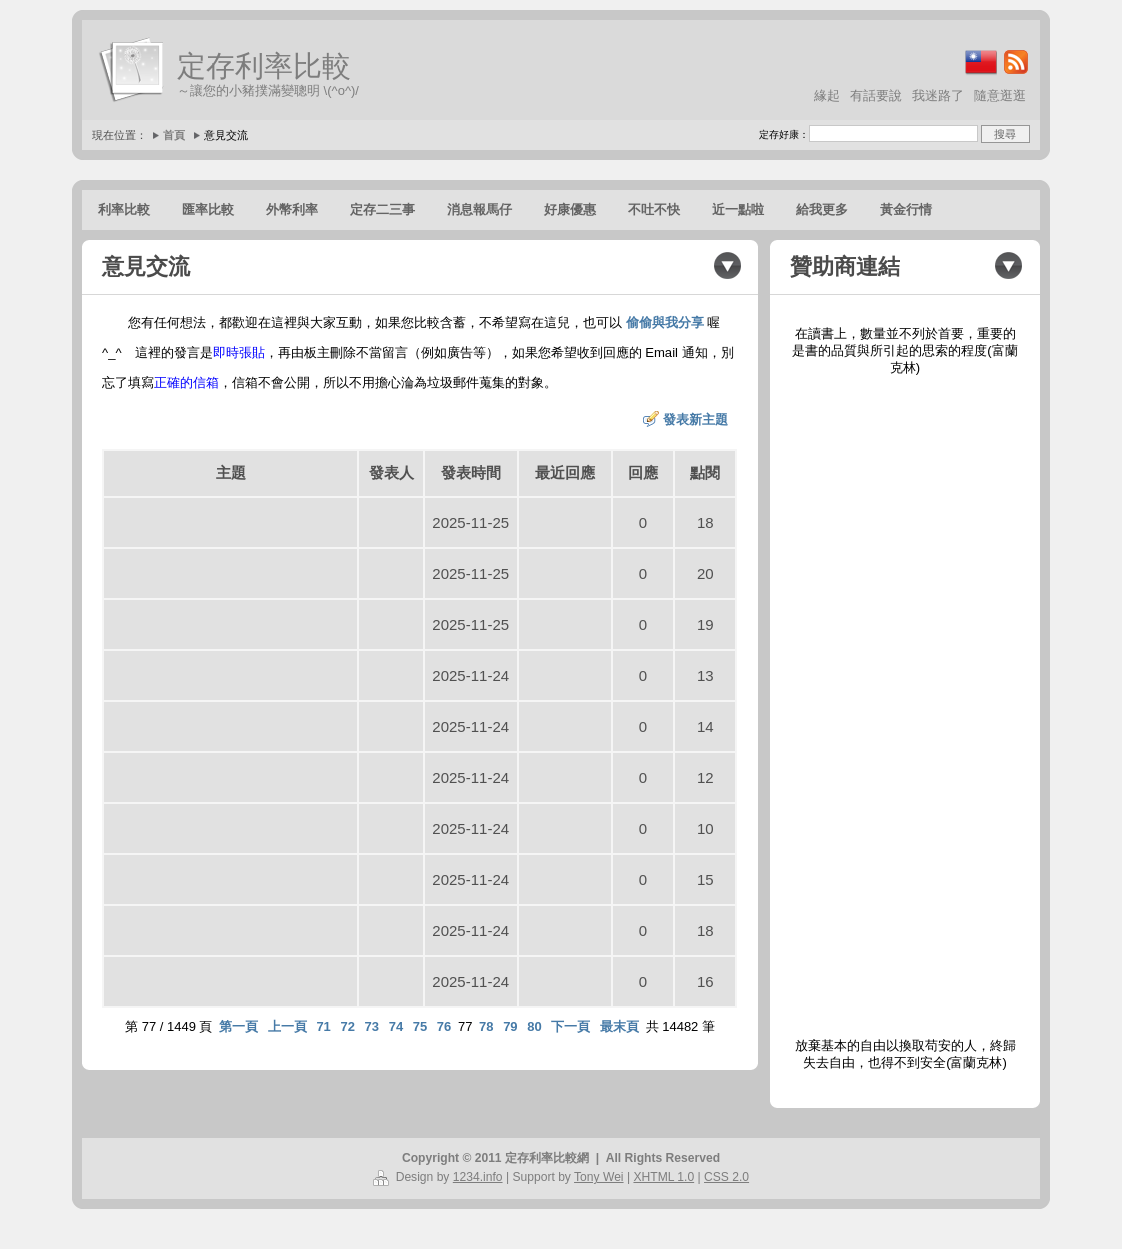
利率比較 (124, 209)
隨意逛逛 (1000, 95)
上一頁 (287, 1026)
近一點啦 (738, 209)
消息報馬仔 (479, 209)
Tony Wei (599, 1177)
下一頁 (570, 1026)
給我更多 (822, 209)
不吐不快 (654, 209)
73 (372, 1026)
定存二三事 (382, 209)
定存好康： (784, 134)
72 (347, 1026)
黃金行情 (906, 209)
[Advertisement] (905, 707)
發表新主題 (695, 419)
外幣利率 (292, 209)
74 (396, 1026)
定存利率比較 (264, 66)
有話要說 (876, 95)
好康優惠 (570, 209)
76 (444, 1026)
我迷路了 (938, 95)
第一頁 (238, 1026)
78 (486, 1026)
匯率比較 (208, 209)
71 (323, 1026)
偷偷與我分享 (665, 322)
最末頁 (619, 1026)
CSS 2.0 (726, 1177)
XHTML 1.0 (663, 1177)
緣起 (827, 95)
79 (510, 1026)
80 (534, 1026)
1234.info (478, 1177)
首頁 (174, 135)
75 (420, 1026)
